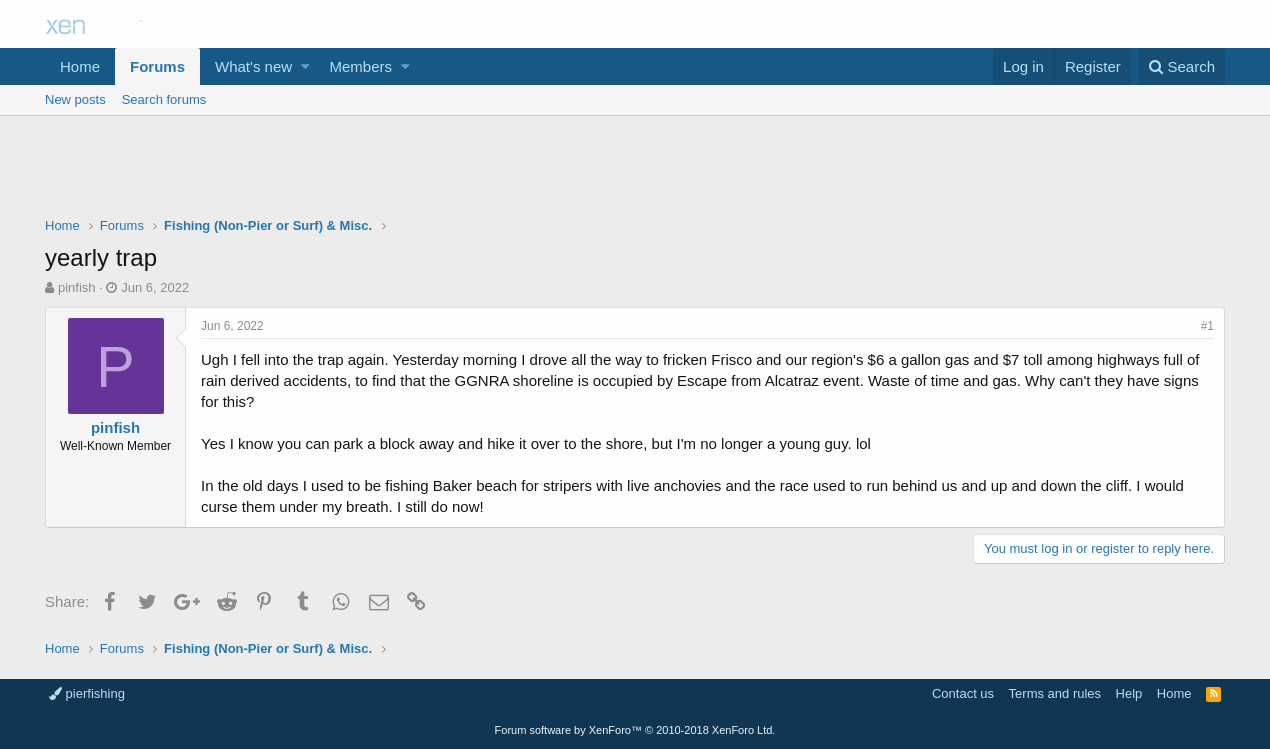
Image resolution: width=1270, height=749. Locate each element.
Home (80, 66)
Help (1129, 693)
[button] (305, 66)
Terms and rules (1055, 693)
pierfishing (87, 693)
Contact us (963, 693)
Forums (157, 66)
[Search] (1181, 66)
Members (361, 66)
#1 (1207, 326)
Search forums (164, 99)
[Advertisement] (635, 171)
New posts (75, 99)
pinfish (77, 287)
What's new (253, 66)
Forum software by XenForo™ (635, 730)
